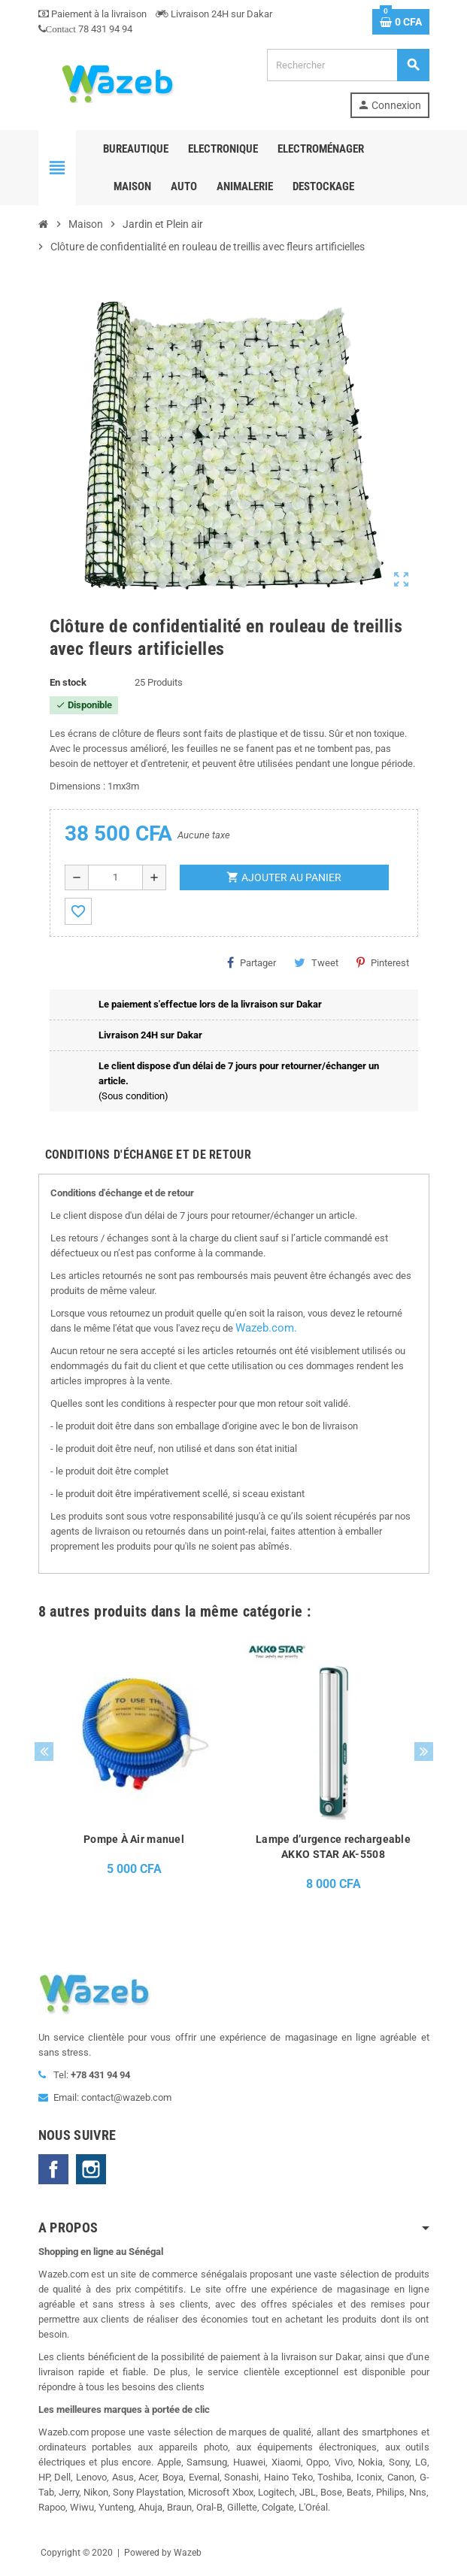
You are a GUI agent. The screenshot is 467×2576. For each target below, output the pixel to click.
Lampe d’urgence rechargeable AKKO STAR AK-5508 (333, 1846)
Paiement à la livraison (92, 14)
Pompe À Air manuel (133, 1839)
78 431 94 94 (85, 29)
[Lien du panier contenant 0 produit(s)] (400, 22)
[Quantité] (115, 877)
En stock (68, 682)
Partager (251, 962)
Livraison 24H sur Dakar (214, 14)
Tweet (316, 962)
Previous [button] (44, 1751)
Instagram (91, 2169)
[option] (134, 1767)
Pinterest (382, 962)
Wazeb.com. (266, 1328)
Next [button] (423, 1751)
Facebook (53, 2169)
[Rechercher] (347, 65)
